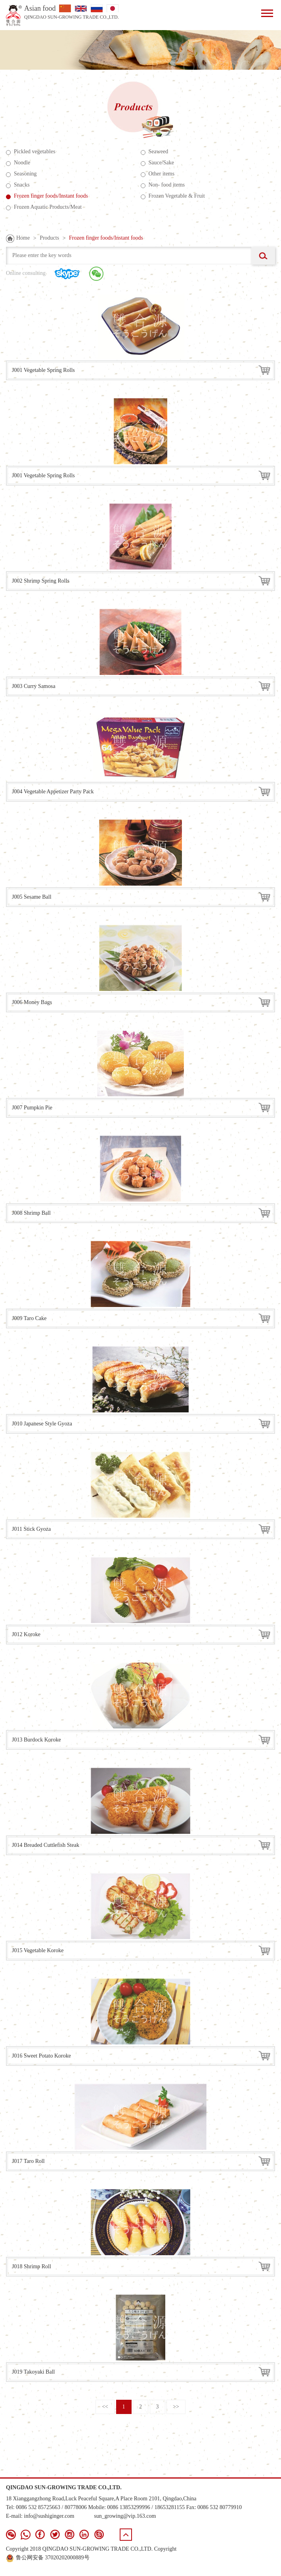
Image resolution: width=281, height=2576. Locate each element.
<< (105, 2407)
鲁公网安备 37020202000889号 (48, 2558)
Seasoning (21, 174)
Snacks (18, 185)
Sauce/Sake (157, 163)
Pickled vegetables (30, 152)
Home (23, 238)
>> (176, 2407)
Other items (158, 174)
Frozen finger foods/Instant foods (106, 238)
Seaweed (154, 152)
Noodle (18, 163)
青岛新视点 (261, 2566)
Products (49, 238)
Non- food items (163, 185)
